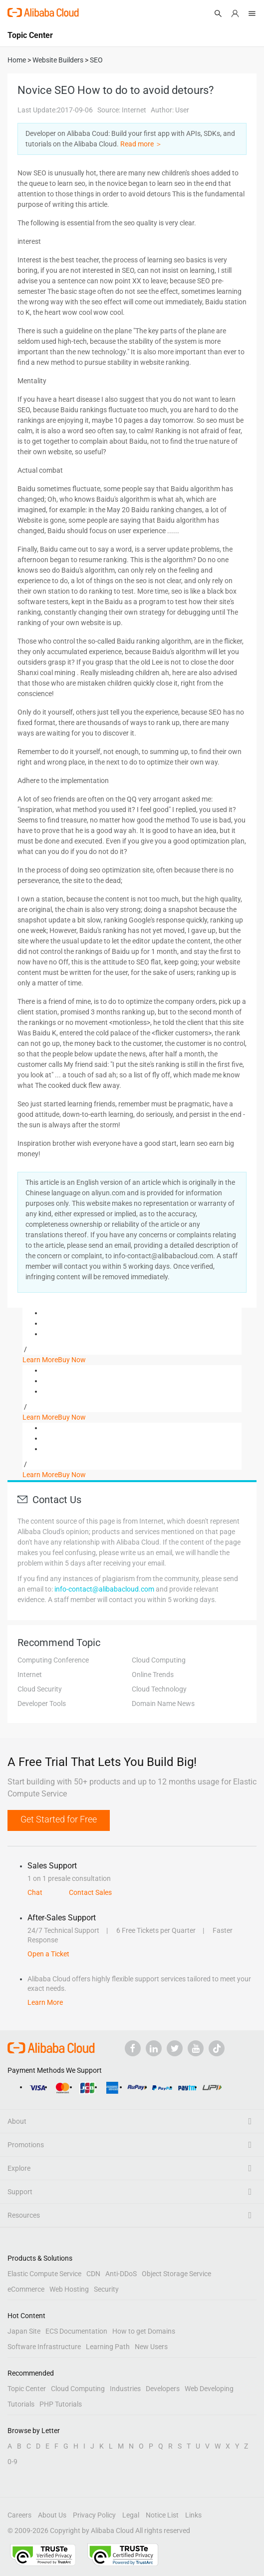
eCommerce (25, 2289)
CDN (93, 2274)
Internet (29, 1675)
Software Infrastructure (44, 2347)
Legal (130, 2515)
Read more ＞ (141, 144)
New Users (151, 2347)
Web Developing (209, 2389)
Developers (163, 2389)
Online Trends (153, 1675)
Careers (19, 2515)
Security (106, 2289)
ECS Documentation (76, 2331)
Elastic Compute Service (44, 2274)
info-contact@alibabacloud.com (104, 1589)
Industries (125, 2389)
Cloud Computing (159, 1660)
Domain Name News (163, 1704)
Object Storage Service (176, 2274)
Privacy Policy (94, 2515)
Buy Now (72, 1360)
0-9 (12, 2462)
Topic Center (26, 2389)
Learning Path (108, 2347)
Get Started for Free (58, 1819)
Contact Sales (90, 1892)
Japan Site (23, 2331)
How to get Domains (143, 2331)
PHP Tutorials (60, 2404)
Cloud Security (39, 1689)
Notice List (162, 2515)
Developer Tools (41, 1704)
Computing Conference (53, 1660)
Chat (34, 1892)
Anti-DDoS (121, 2274)
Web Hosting (69, 2289)
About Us (52, 2515)
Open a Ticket (48, 1954)
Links (193, 2515)
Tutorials (20, 2404)
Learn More (40, 1360)
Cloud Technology (159, 1689)
